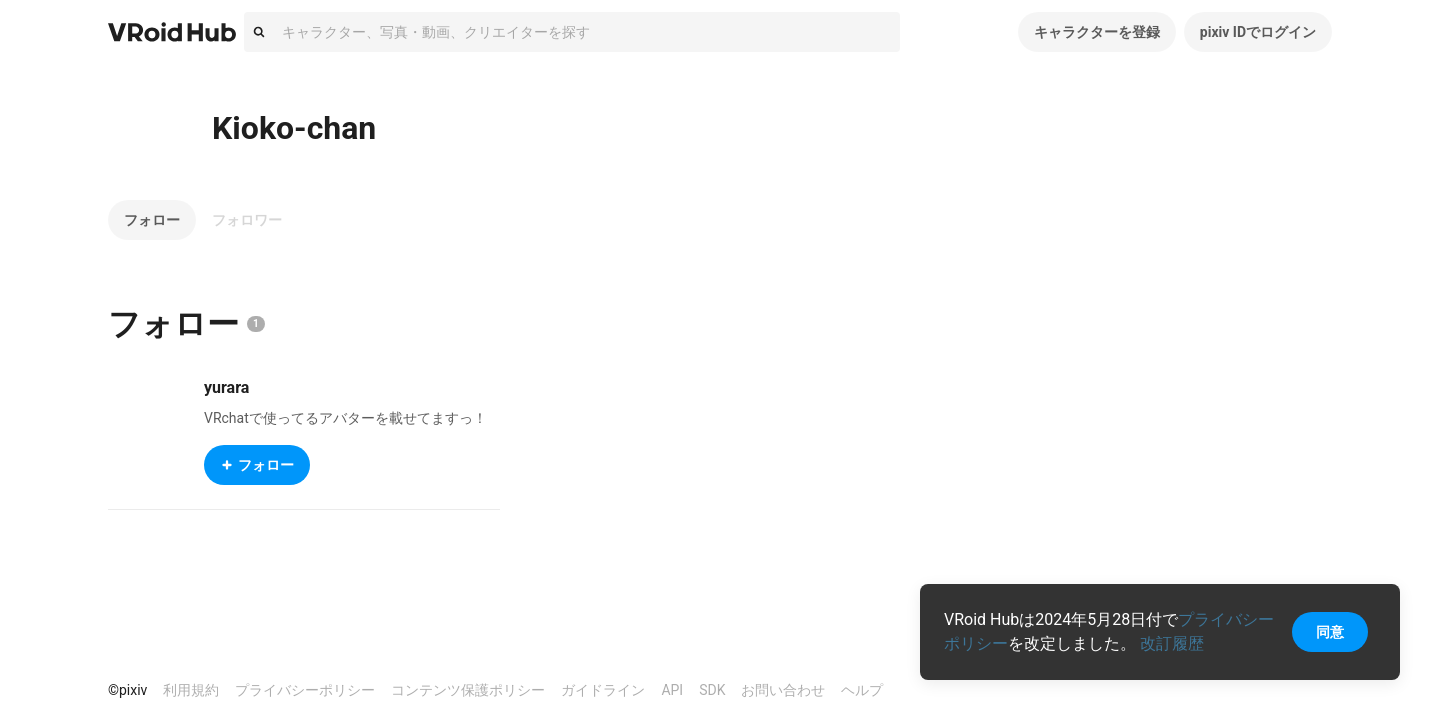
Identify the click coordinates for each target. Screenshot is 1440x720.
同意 (1330, 632)
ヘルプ (862, 690)
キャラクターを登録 (1097, 32)
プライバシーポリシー (305, 690)
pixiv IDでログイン (1258, 32)
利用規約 (191, 690)
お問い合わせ (783, 690)
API (672, 690)
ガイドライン (603, 690)
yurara (226, 387)
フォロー (152, 220)
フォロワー (247, 220)
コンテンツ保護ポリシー (468, 690)
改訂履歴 (1172, 643)
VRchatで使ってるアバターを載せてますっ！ (345, 418)
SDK (712, 690)
